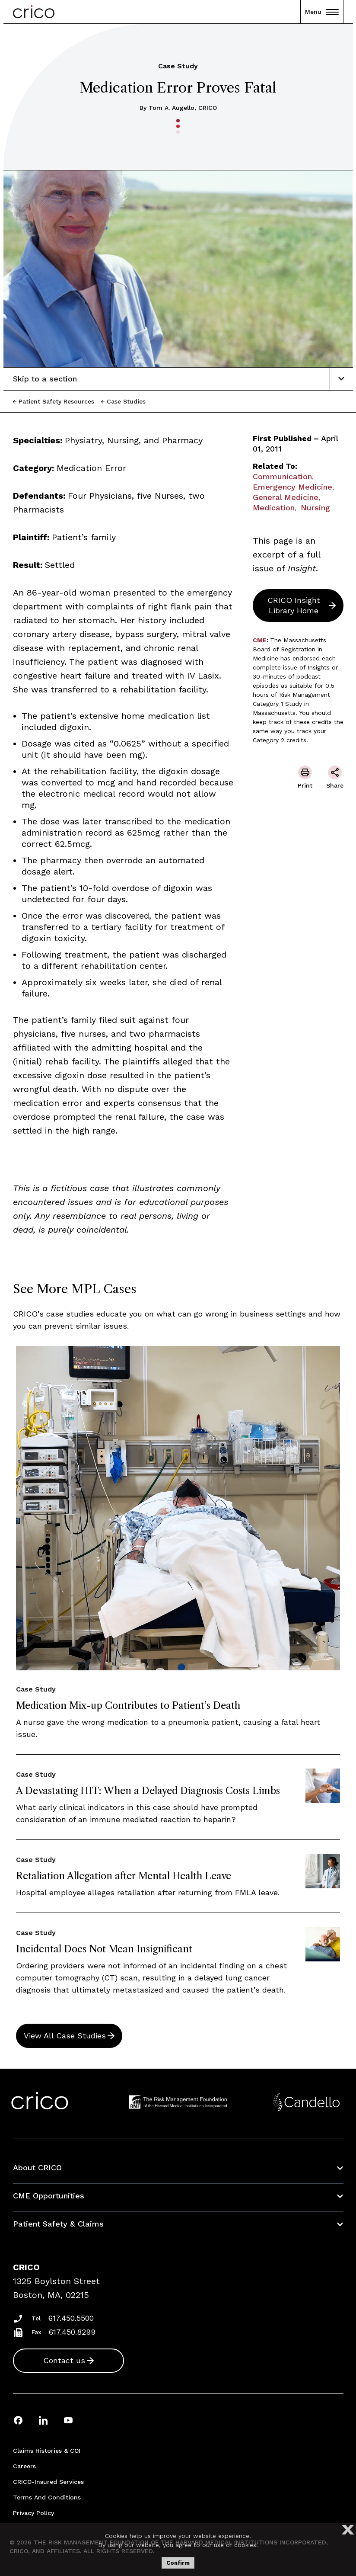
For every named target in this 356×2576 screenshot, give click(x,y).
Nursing (315, 507)
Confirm (178, 2563)
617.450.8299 (72, 2331)
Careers (24, 2466)
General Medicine (285, 497)
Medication (274, 507)
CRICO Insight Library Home (293, 605)
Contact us (64, 2360)
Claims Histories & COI (46, 2450)
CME (260, 640)
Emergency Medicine (292, 486)
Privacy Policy (33, 2512)
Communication (282, 476)
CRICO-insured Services (48, 2481)
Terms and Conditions (47, 2497)
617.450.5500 (71, 2318)
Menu (322, 11)
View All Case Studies (65, 2035)
